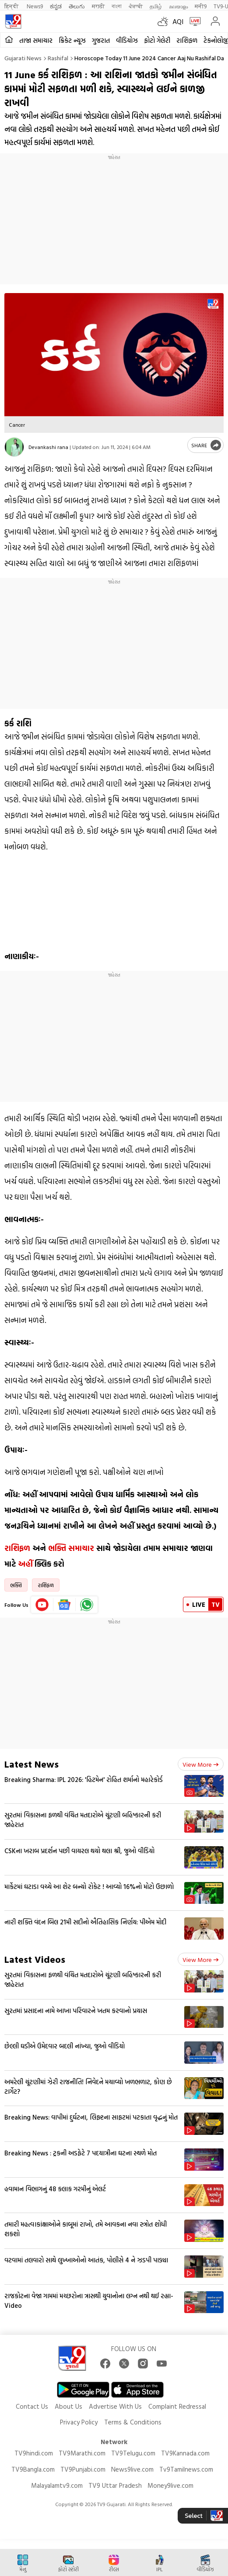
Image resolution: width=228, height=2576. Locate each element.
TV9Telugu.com (133, 2453)
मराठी (98, 6)
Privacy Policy (79, 2422)
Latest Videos (34, 1959)
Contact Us (32, 2406)
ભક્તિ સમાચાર (71, 1548)
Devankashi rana (48, 447)
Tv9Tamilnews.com (186, 2469)
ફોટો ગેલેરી (157, 40)
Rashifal (58, 57)
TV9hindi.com (33, 2453)
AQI (177, 21)
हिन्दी (12, 6)
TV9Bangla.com (33, 2469)
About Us (68, 2406)
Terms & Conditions (132, 2422)
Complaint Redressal (177, 2406)
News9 (35, 6)
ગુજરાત (101, 40)
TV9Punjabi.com (82, 2469)
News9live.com (132, 2469)
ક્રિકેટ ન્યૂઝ (72, 40)
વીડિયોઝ (127, 40)
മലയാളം (178, 6)
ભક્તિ (16, 1585)
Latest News (31, 1764)
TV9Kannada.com (185, 2453)
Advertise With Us (115, 2406)
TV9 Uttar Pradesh (115, 2485)
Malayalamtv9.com (57, 2485)
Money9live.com (170, 2485)
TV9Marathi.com (82, 2453)
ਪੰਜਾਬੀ (136, 6)
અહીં (25, 1564)
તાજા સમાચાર (36, 40)
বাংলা (117, 6)
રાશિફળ (186, 40)
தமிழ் (156, 6)
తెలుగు (77, 6)
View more (200, 1764)
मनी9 (201, 6)
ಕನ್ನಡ (56, 6)
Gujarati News (23, 57)
